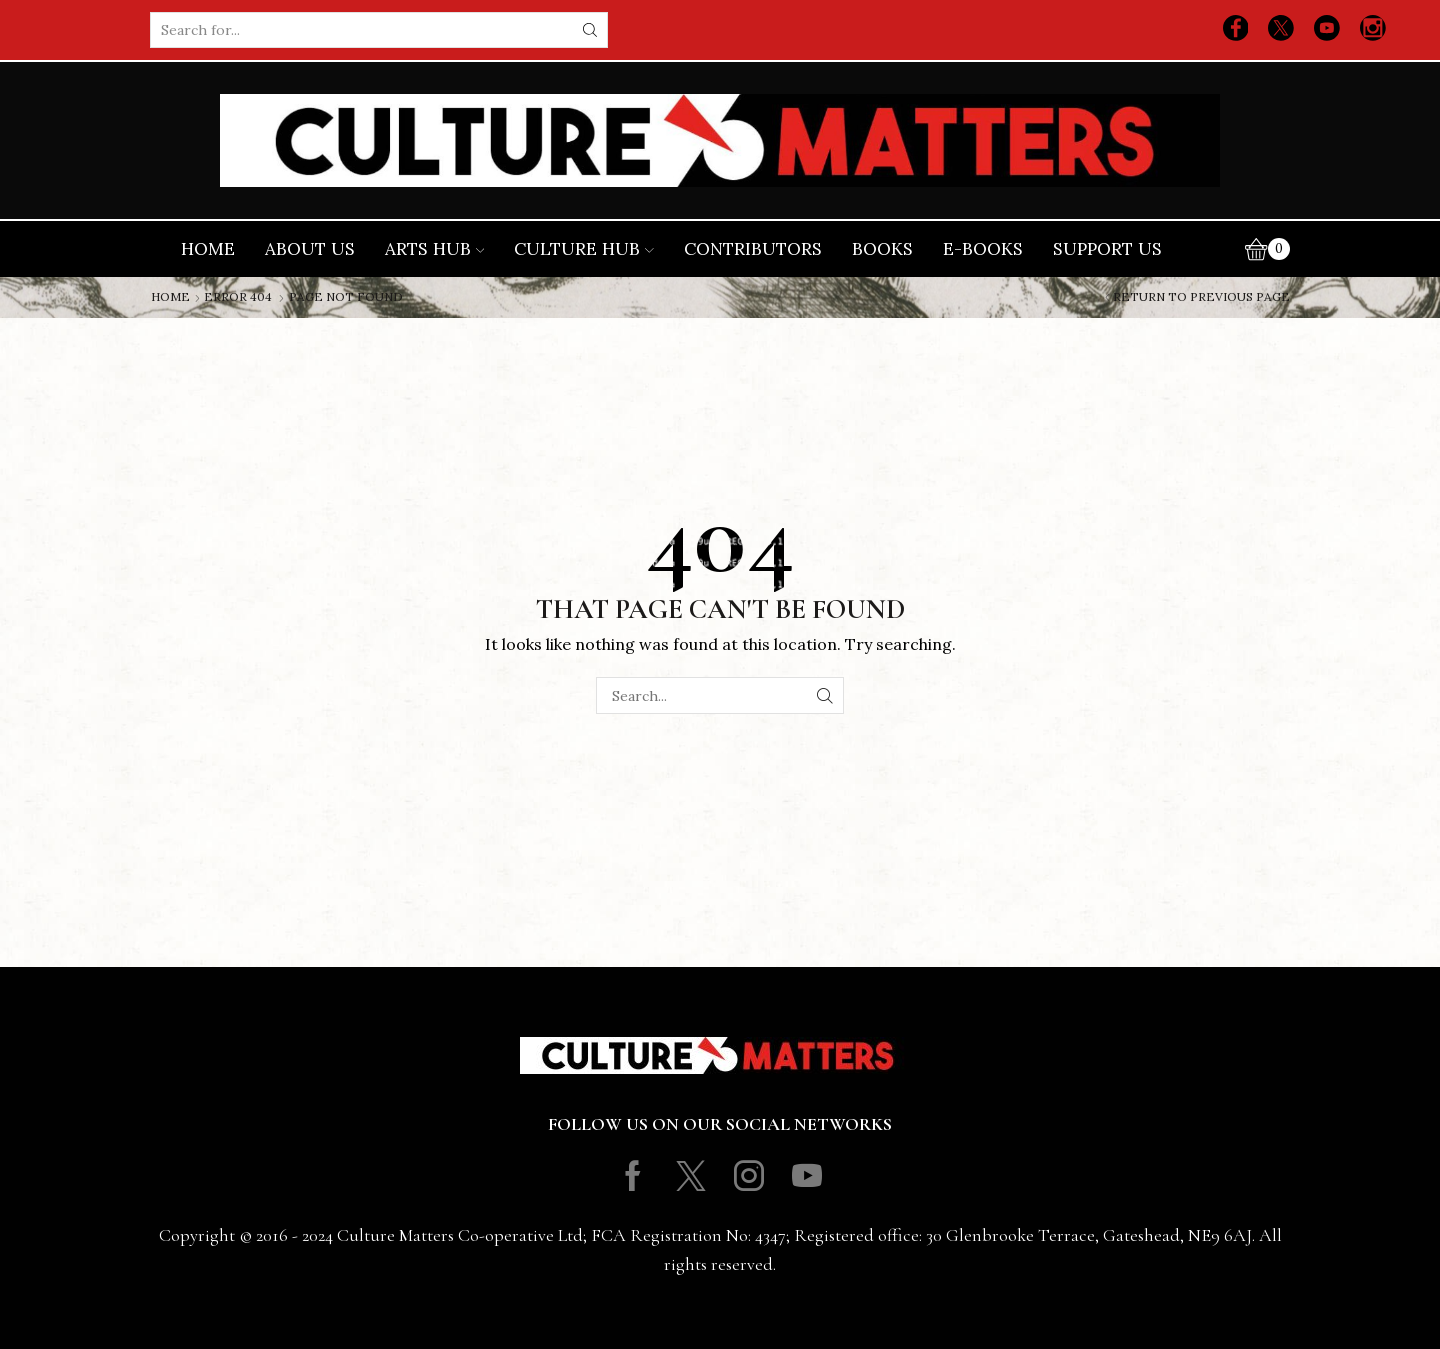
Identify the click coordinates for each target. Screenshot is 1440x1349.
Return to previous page (1201, 297)
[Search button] (590, 30)
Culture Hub (584, 249)
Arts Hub (435, 249)
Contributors (753, 249)
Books (882, 249)
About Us (310, 249)
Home (208, 249)
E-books (983, 249)
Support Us (1107, 249)
